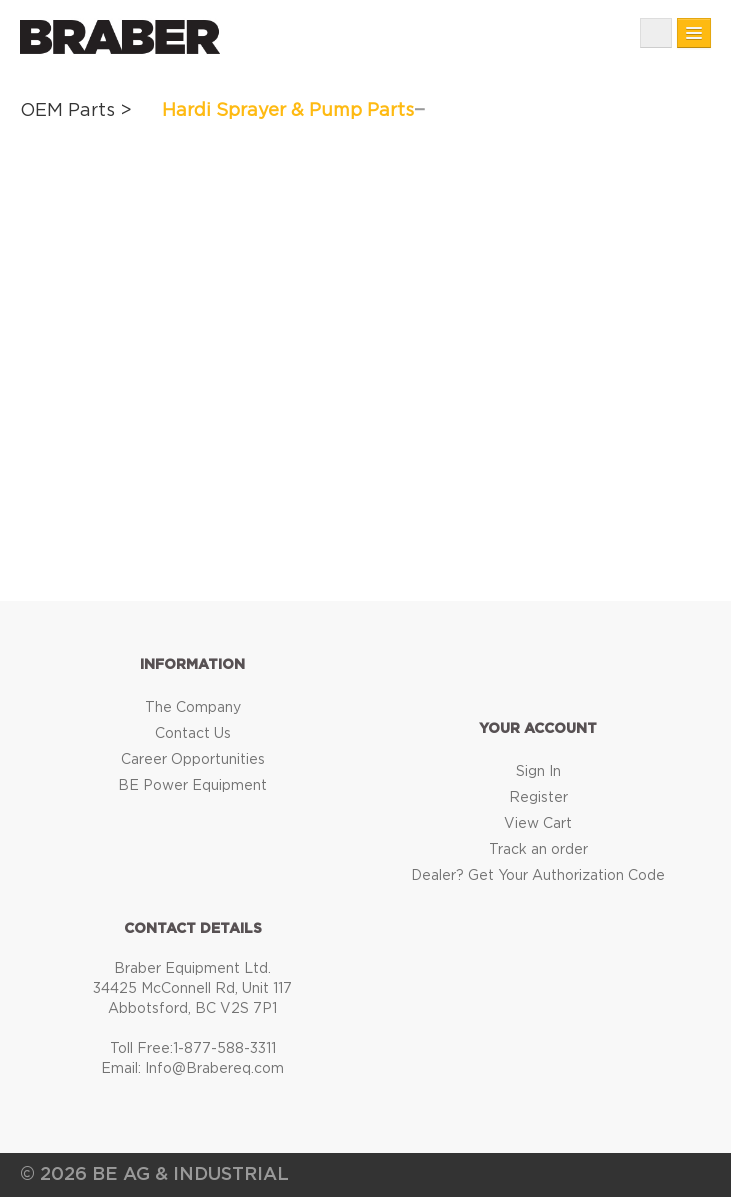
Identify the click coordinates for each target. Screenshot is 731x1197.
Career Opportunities (193, 760)
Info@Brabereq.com (214, 1069)
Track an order (538, 850)
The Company (193, 708)
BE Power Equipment (192, 786)
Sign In (538, 772)
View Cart (538, 824)
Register (538, 798)
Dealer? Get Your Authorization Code (538, 876)
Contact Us (193, 734)
